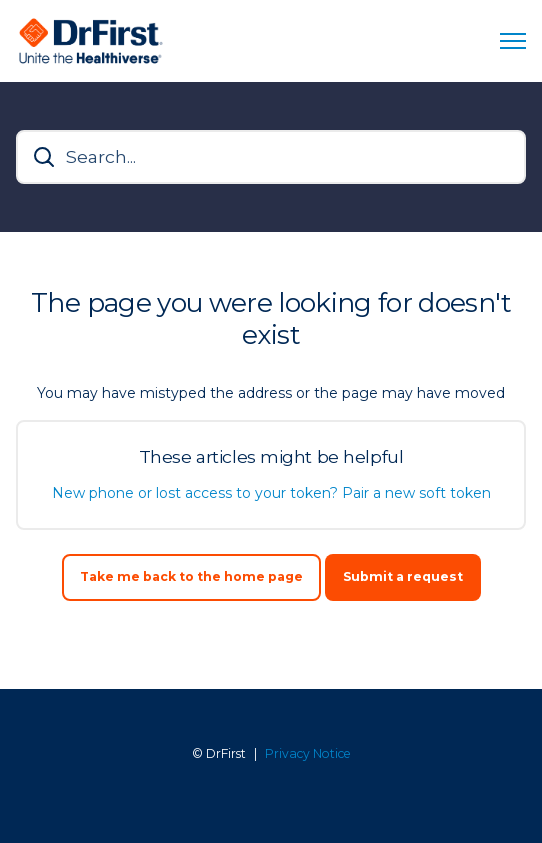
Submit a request (403, 576)
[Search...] (271, 157)
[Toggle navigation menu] (513, 41)
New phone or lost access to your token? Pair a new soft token (271, 493)
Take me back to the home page (191, 576)
